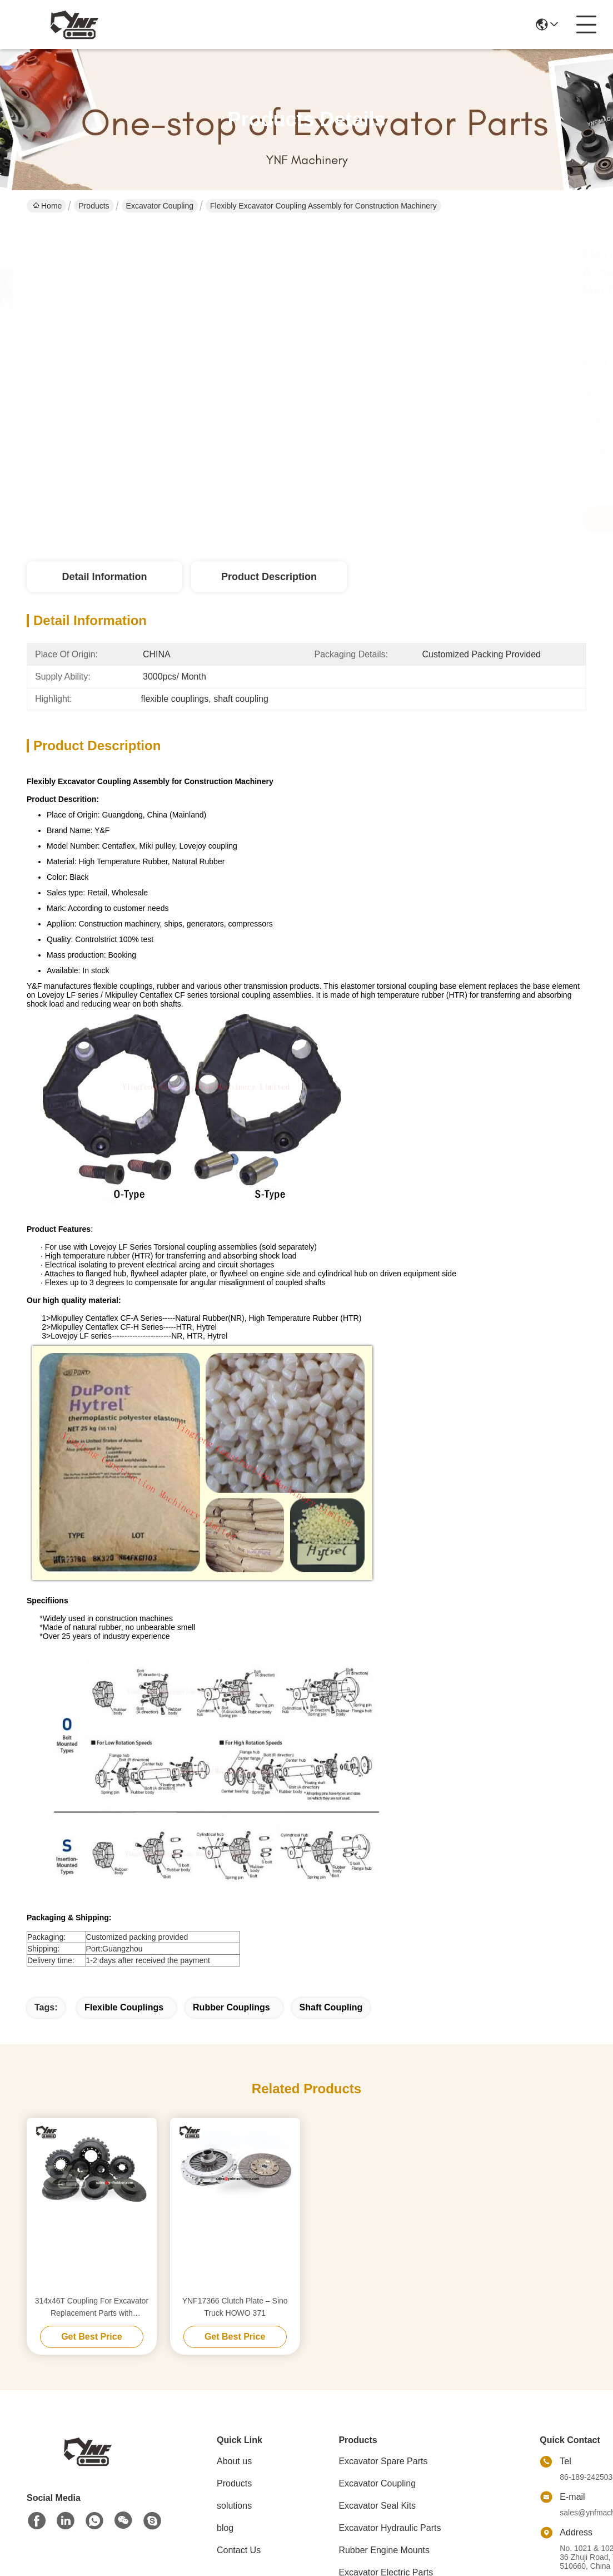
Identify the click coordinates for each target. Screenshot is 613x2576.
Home (47, 205)
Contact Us (239, 2550)
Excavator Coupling (159, 205)
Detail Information (104, 576)
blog (225, 2528)
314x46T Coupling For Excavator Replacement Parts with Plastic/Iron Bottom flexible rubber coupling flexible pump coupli (91, 2307)
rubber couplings (231, 2007)
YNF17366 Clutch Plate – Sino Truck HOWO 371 (235, 2306)
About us (234, 2461)
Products (93, 205)
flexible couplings (123, 2007)
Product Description (269, 576)
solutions (234, 2505)
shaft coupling (331, 2007)
